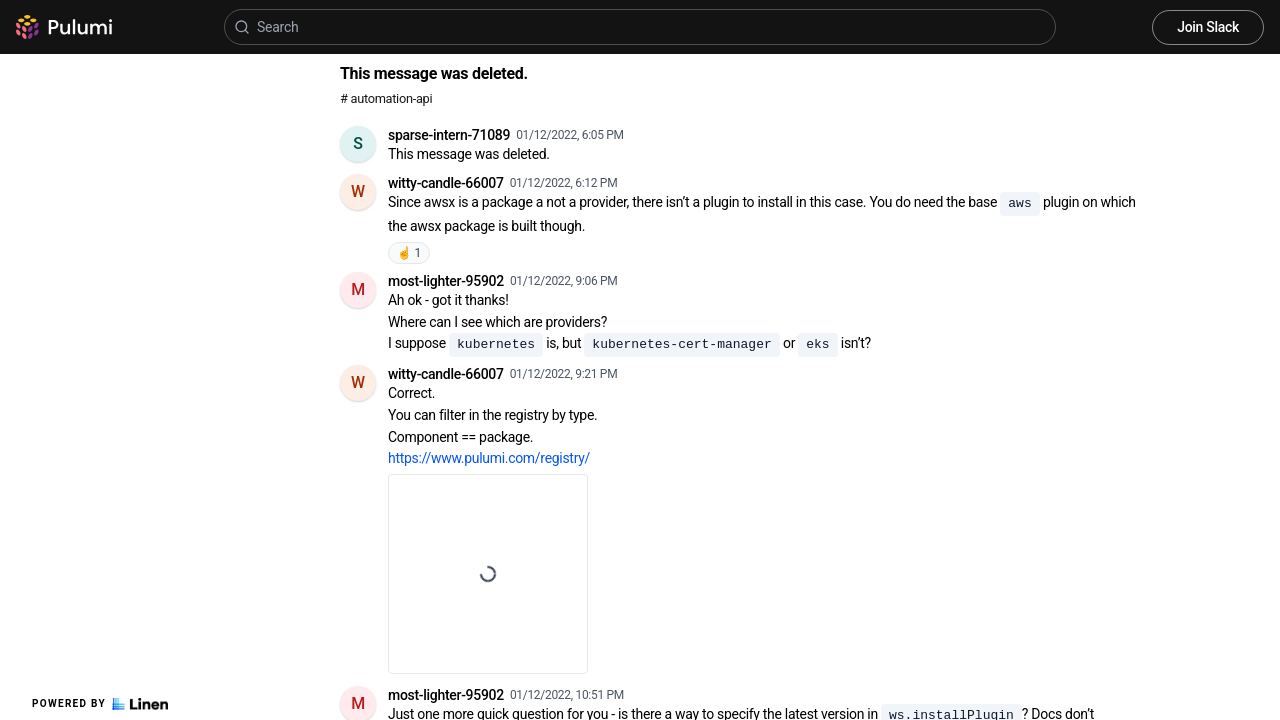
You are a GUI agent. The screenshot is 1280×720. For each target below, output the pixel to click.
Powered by (100, 704)
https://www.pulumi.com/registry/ (489, 458)
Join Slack (1208, 27)
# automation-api (386, 98)
